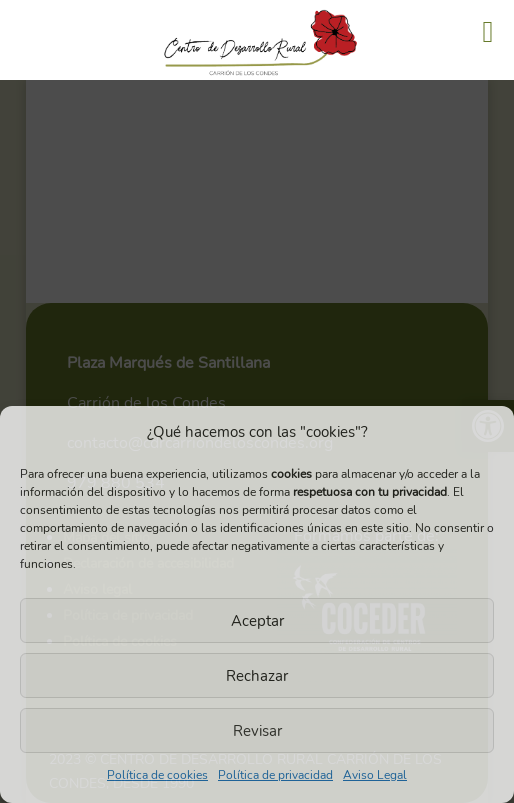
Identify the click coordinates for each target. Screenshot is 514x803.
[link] (257, 77)
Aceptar (257, 621)
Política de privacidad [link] (275, 775)
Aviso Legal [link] (375, 775)
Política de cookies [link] (157, 775)
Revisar (257, 731)
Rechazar (257, 676)
